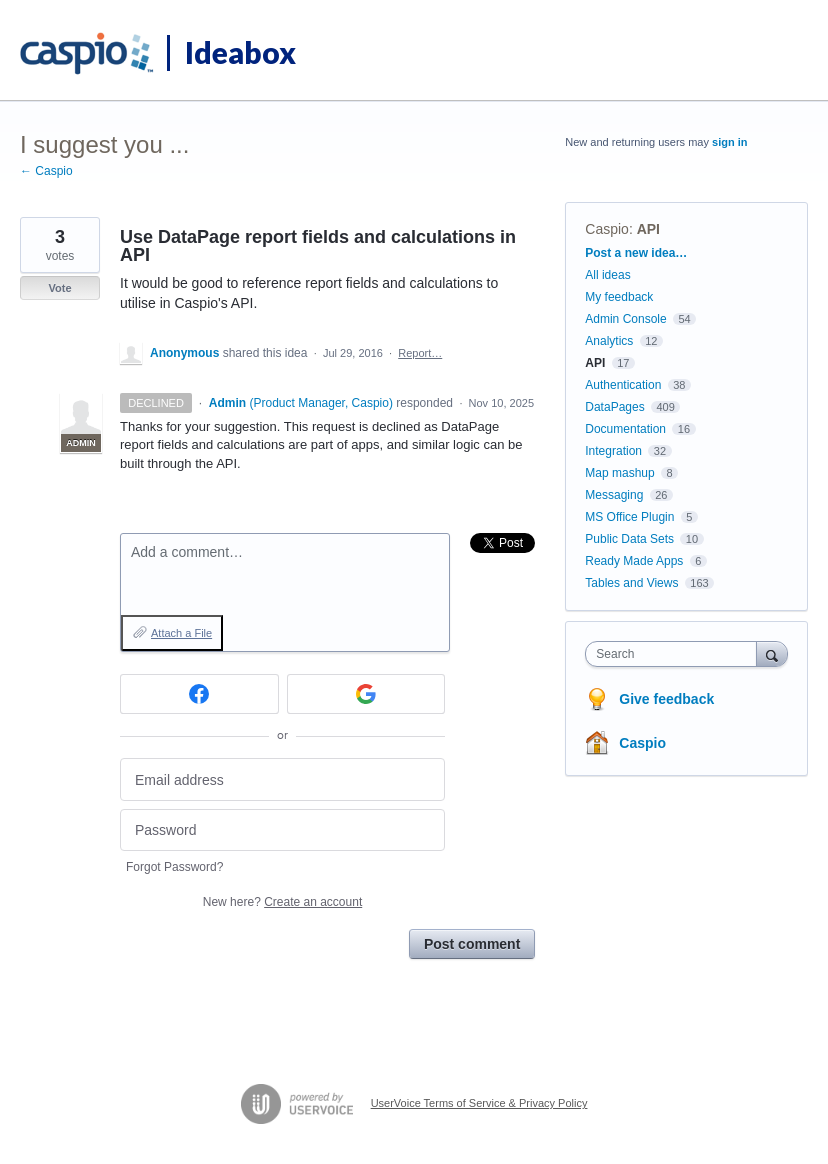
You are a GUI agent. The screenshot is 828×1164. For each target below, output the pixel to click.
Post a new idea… (636, 253)
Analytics (609, 341)
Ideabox (240, 52)
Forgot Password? (174, 867)
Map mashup (619, 473)
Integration (613, 451)
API (648, 229)
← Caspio (46, 171)
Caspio (607, 229)
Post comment (472, 944)
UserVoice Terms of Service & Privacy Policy (479, 1103)
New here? (282, 902)
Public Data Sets (629, 539)
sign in (729, 142)
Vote (59, 288)
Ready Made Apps (634, 561)
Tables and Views (631, 583)
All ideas (607, 275)
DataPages (614, 407)
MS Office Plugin (629, 517)
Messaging (614, 495)
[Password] (282, 830)
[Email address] (282, 779)
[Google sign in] (366, 694)
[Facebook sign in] (199, 694)
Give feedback (666, 699)
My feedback (619, 297)
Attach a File (181, 633)
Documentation (625, 429)
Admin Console (625, 319)
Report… (420, 353)
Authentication (623, 385)
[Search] (772, 653)
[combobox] (675, 654)
